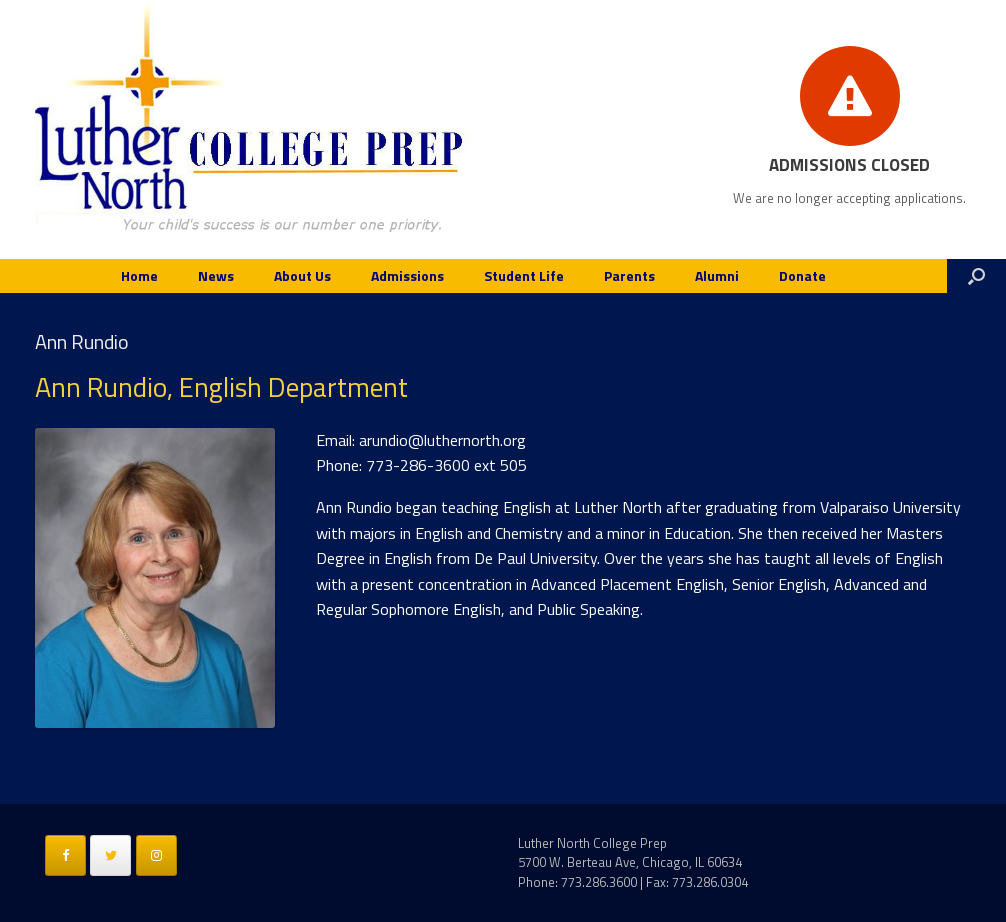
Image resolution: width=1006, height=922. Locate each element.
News (216, 275)
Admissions (407, 275)
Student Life (524, 275)
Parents (629, 275)
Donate (802, 275)
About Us (302, 275)
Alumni (717, 275)
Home (139, 275)
